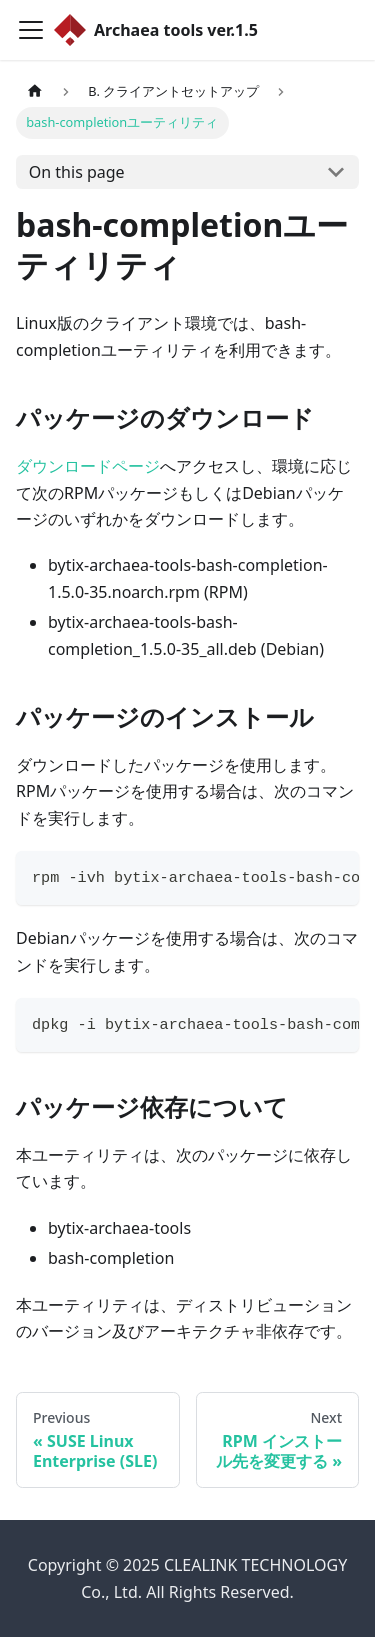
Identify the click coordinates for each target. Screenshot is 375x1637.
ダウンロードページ (88, 466)
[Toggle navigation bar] (31, 30)
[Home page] (35, 91)
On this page (77, 172)
